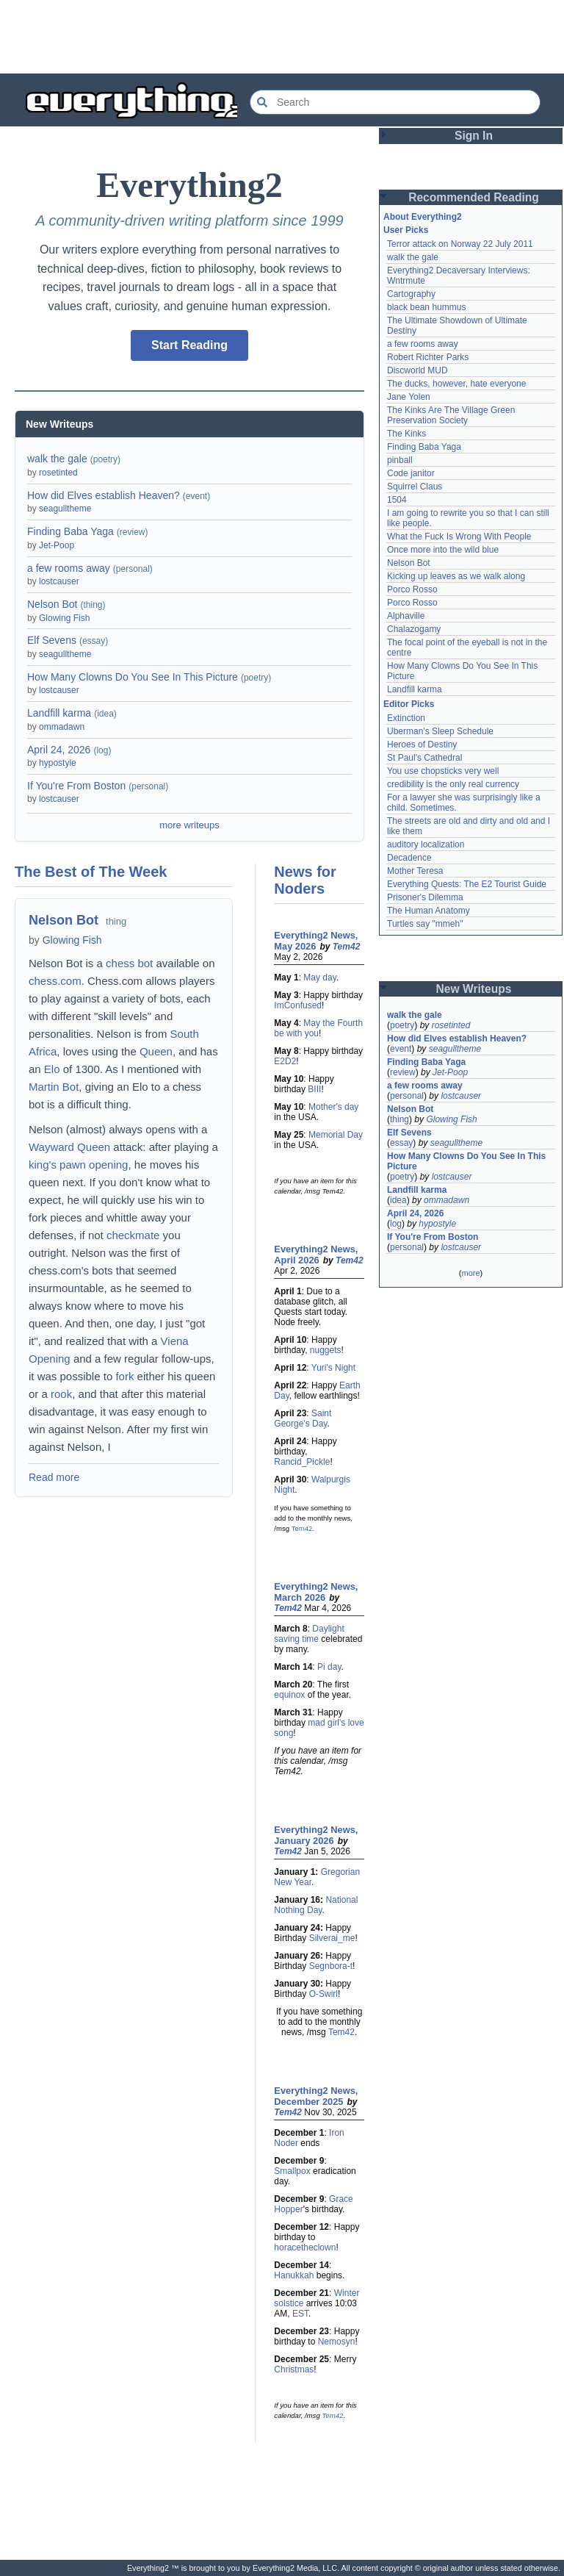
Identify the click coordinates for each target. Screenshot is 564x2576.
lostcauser (59, 581)
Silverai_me (332, 1938)
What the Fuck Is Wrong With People (459, 536)
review (403, 1072)
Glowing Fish (64, 618)
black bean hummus (426, 307)
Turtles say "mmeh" (425, 924)
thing (116, 921)
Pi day (329, 1667)
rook (61, 1394)
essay (401, 1143)
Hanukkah (294, 2275)
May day (319, 977)
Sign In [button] (474, 135)
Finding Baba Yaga (70, 531)
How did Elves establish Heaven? (103, 495)
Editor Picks (408, 704)
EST (300, 2313)
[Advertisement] (282, 37)
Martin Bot (54, 1086)
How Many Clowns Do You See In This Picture (132, 677)
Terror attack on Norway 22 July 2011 (460, 244)
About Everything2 (422, 217)
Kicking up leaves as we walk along (456, 576)
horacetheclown (305, 2247)
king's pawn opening (78, 1164)
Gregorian (340, 1872)
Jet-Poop (56, 545)
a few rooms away (68, 568)
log (396, 1224)
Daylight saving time (309, 1634)
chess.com (55, 981)
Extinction (406, 718)
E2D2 (285, 1061)
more (470, 1273)
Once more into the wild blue (443, 550)
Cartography (411, 294)
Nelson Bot (52, 604)
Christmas (294, 2369)
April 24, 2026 (58, 750)
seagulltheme (65, 508)
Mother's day (333, 1107)
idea (398, 1200)
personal (407, 1096)
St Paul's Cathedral (424, 758)
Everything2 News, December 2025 (316, 2096)
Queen (156, 1051)
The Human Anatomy (428, 910)
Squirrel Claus (414, 486)
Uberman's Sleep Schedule (440, 731)
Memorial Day (335, 1135)
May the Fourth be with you (318, 1028)
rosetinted (58, 472)
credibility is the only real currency (453, 784)
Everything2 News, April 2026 (316, 1255)
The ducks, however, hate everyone (456, 383)
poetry (402, 1025)
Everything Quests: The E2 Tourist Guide (466, 884)
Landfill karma (59, 713)
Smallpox (292, 2171)
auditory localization (425, 844)
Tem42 (347, 946)
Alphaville (405, 616)
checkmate (133, 1235)
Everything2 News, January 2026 (316, 1835)
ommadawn (61, 727)
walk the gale (57, 458)
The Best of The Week (91, 872)
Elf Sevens (51, 640)
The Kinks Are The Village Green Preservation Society (451, 415)
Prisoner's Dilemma (425, 897)
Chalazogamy (414, 629)
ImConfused (298, 1005)
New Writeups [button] (474, 989)
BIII (314, 1089)
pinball (400, 460)
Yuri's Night (333, 1368)
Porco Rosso (412, 589)
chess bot (129, 963)
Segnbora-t (330, 1966)
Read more (54, 1477)
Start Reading (189, 345)
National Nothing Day (316, 1905)
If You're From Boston (76, 786)
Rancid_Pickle (302, 1462)
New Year (292, 1882)
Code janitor (411, 473)
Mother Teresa (415, 871)
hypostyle (57, 763)
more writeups (189, 824)
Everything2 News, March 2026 (316, 1592)
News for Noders (305, 880)
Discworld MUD (417, 370)
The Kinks (406, 433)
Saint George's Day (302, 1418)
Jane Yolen (408, 397)
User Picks (405, 230)
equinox (289, 1695)
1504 (397, 500)
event (400, 1049)
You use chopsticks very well (443, 771)
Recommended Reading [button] (473, 197)
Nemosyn (336, 2341)
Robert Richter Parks (428, 357)
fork (124, 1376)
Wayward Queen (69, 1147)
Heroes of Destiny (422, 744)
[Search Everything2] (395, 102)
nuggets (325, 1350)
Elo (52, 1069)
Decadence (409, 858)
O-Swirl (323, 1994)
